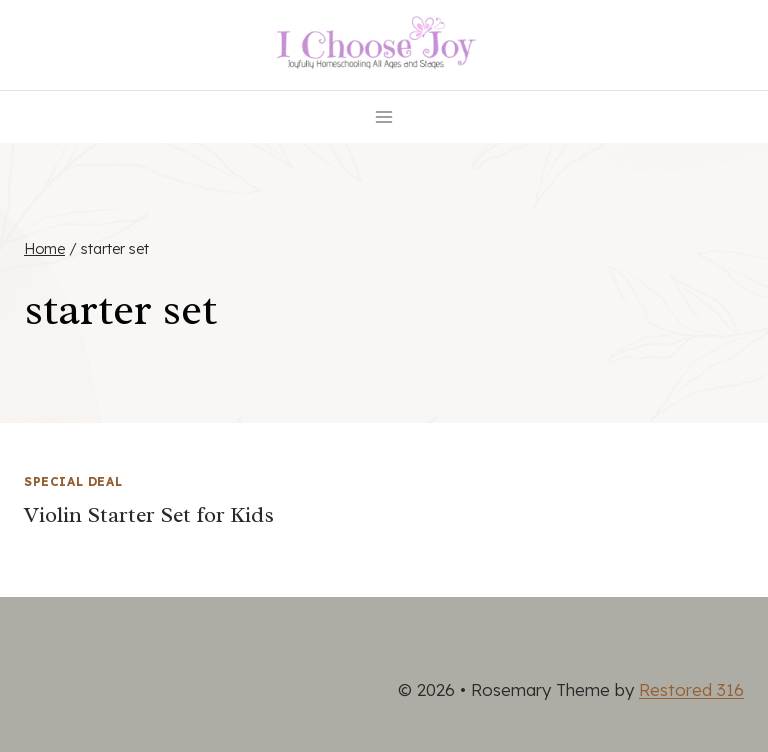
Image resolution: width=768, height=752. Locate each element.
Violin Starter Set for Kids (149, 515)
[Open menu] (384, 116)
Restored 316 (691, 689)
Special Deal (73, 481)
